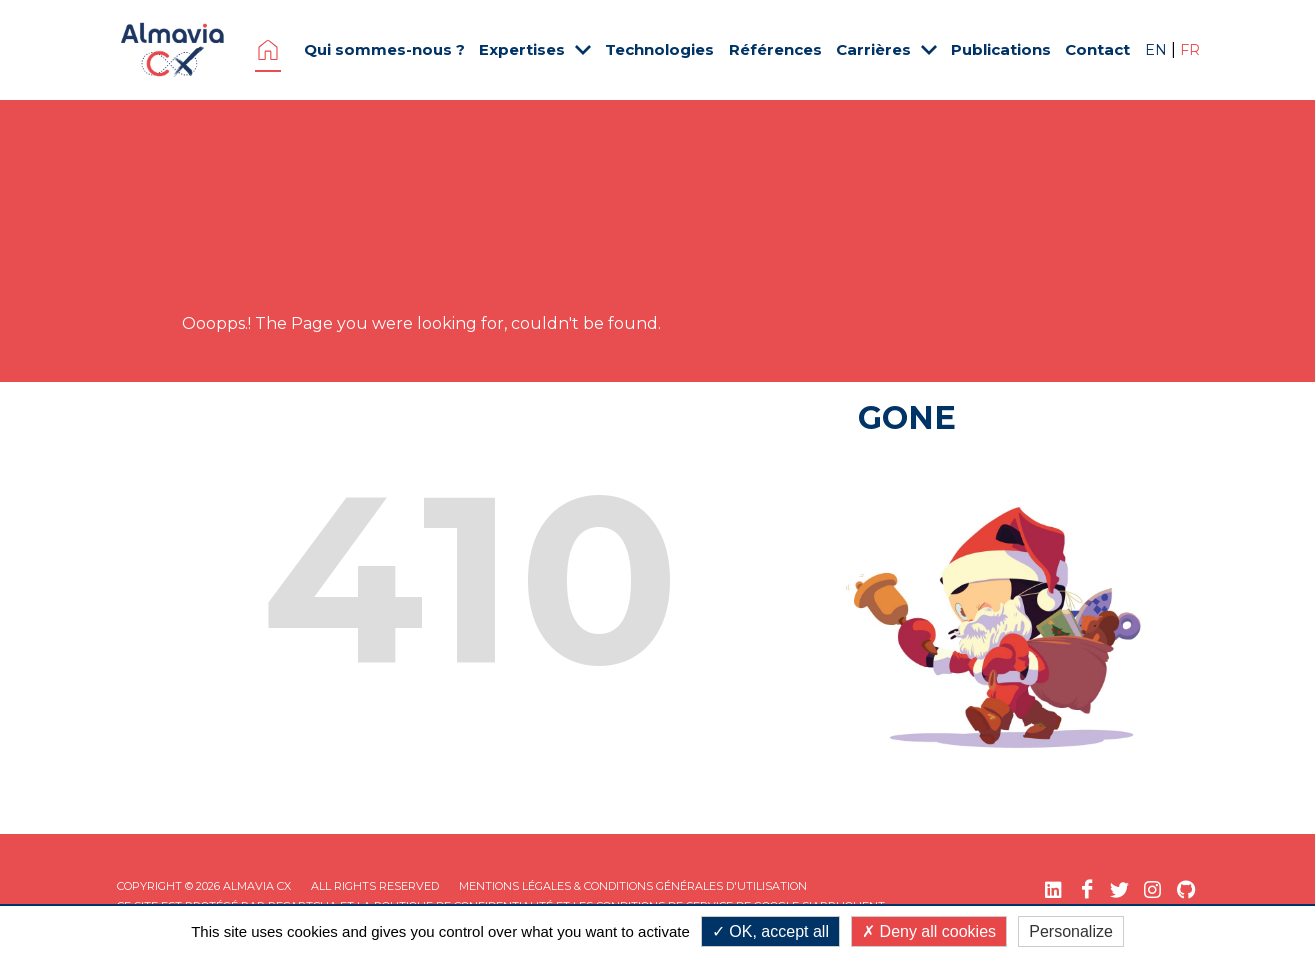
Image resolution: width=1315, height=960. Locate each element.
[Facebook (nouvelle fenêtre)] (1086, 889)
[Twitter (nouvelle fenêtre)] (1119, 889)
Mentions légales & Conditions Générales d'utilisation (633, 886)
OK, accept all (770, 931)
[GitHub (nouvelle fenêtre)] (1185, 889)
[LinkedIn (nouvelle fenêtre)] (1053, 889)
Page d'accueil (268, 50)
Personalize (1071, 931)
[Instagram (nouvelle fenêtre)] (1152, 889)
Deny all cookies (929, 931)
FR (1190, 50)
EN (1158, 50)
